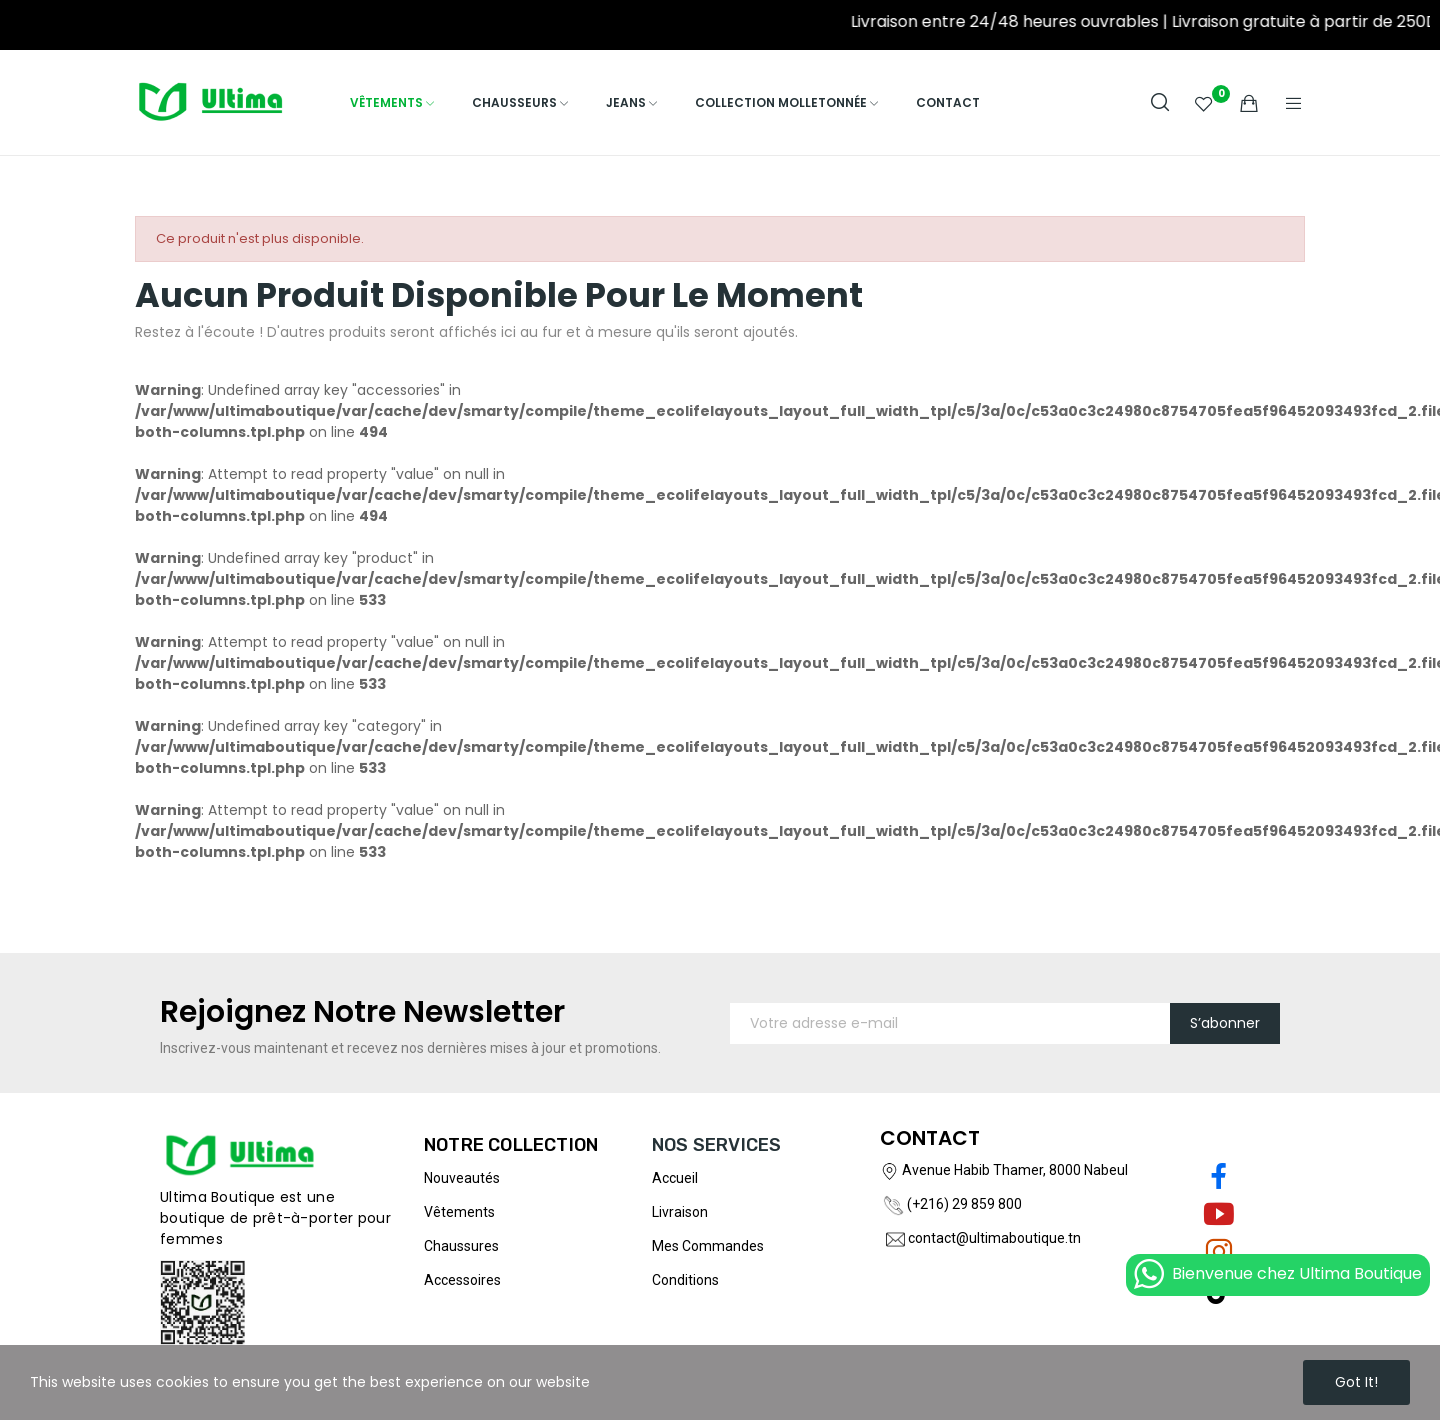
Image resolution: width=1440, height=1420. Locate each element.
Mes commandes (708, 1246)
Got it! (1356, 1382)
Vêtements (459, 1212)
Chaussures (461, 1246)
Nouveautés (462, 1178)
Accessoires (462, 1280)
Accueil (675, 1178)
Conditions (685, 1280)
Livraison (680, 1212)
